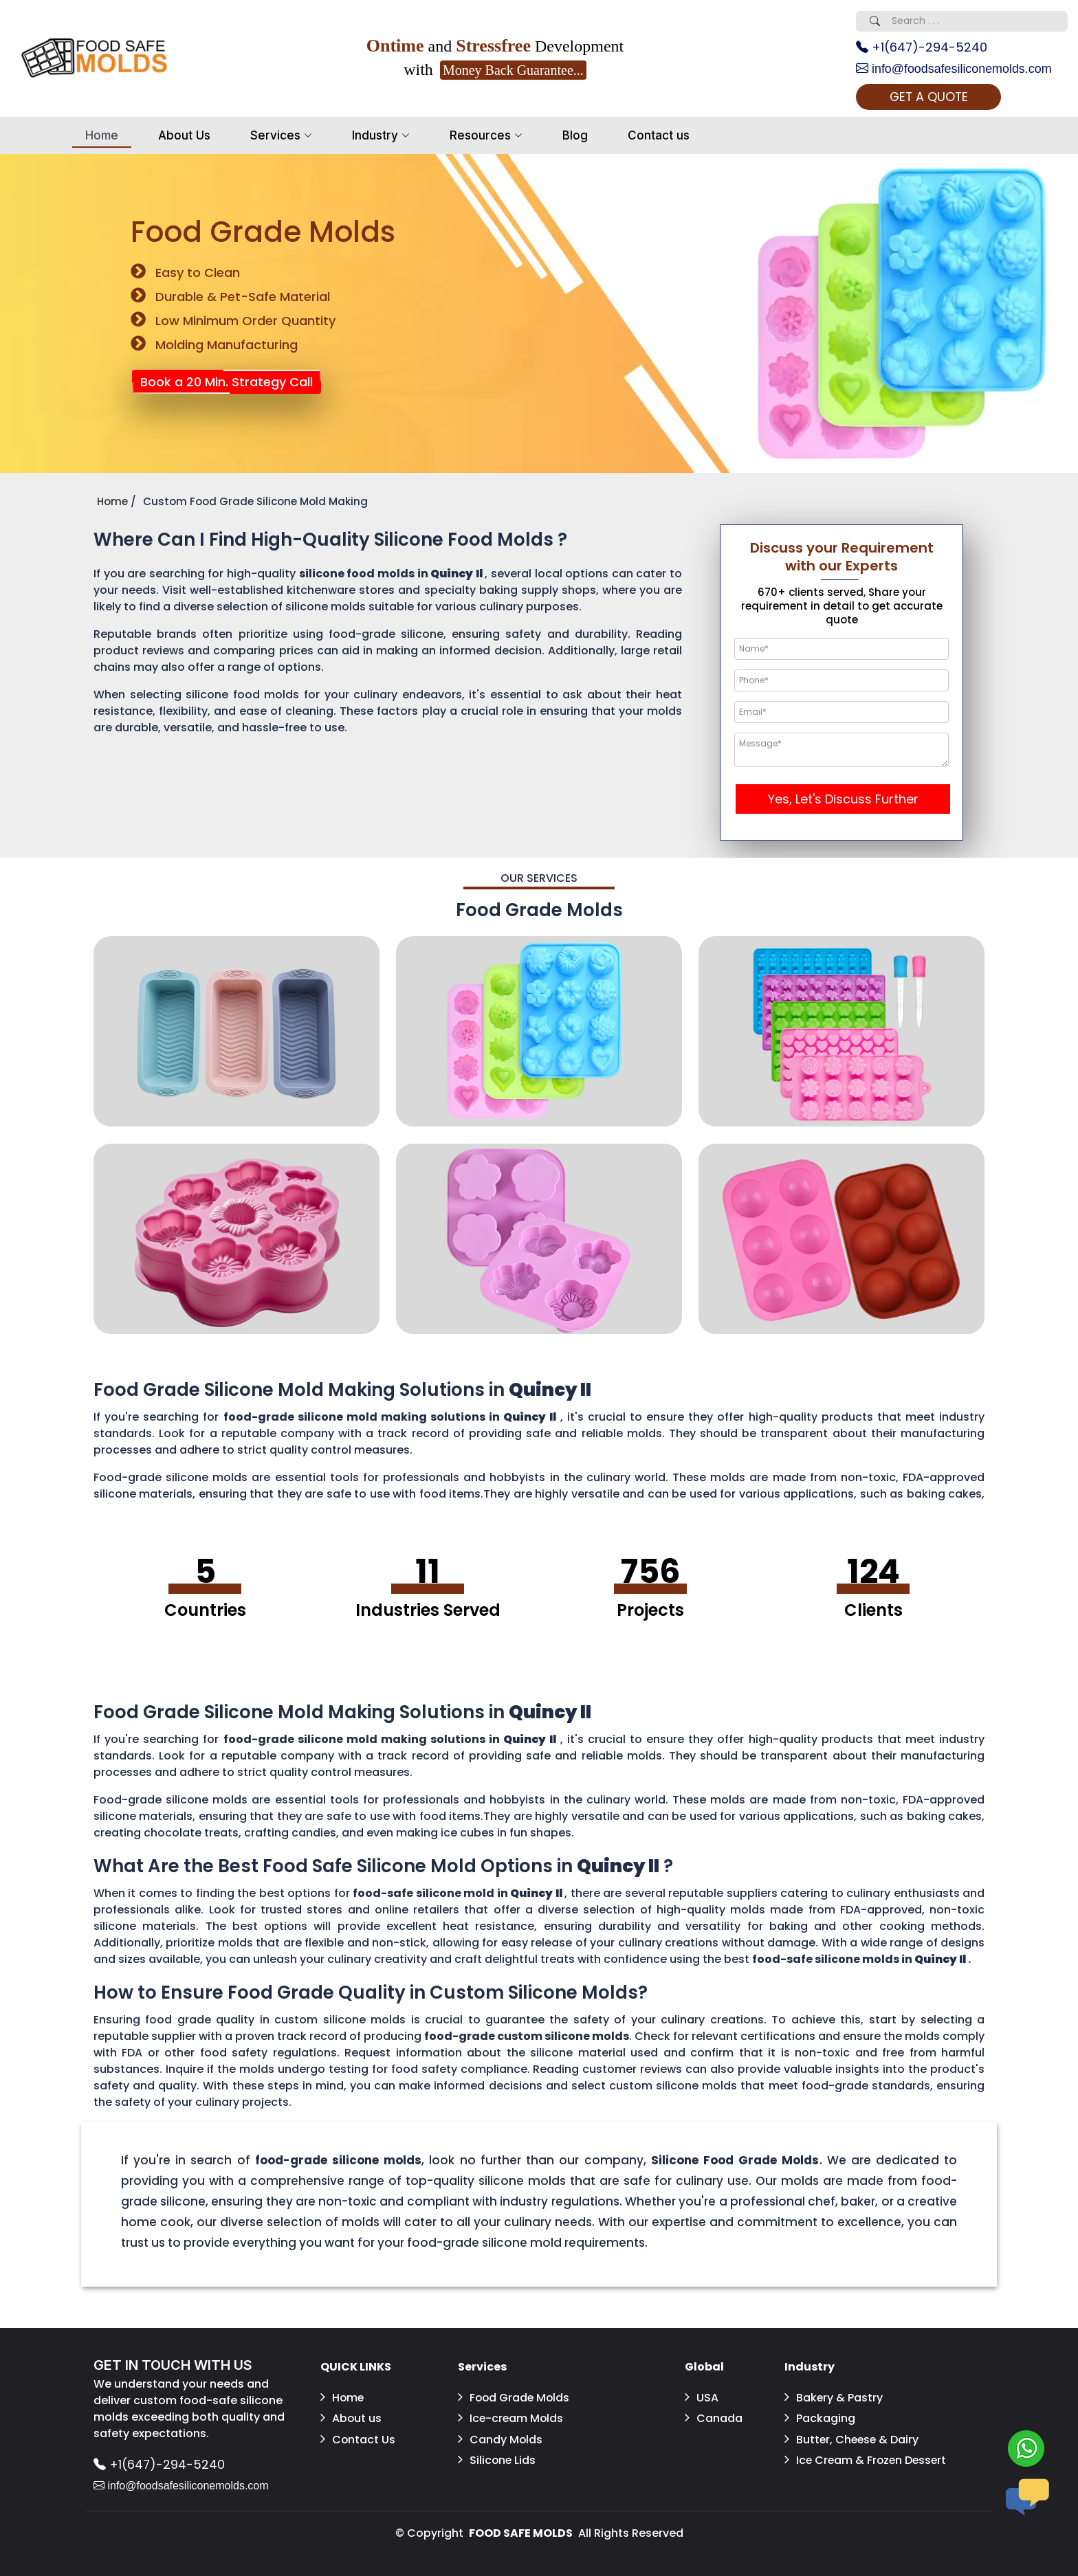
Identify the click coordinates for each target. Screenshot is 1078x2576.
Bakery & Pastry (833, 2398)
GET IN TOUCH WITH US (173, 2366)
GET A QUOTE (930, 96)
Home (101, 135)
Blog (575, 135)
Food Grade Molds (515, 2398)
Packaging (819, 2418)
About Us (184, 135)
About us (351, 2418)
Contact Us (358, 2439)
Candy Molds (500, 2439)
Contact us (659, 135)
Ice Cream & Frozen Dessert (844, 2468)
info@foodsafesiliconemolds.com (954, 69)
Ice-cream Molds (511, 2418)
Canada (713, 2418)
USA (701, 2398)
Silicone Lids (497, 2459)
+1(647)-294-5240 (922, 47)
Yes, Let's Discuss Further (843, 799)
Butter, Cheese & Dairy (852, 2439)
